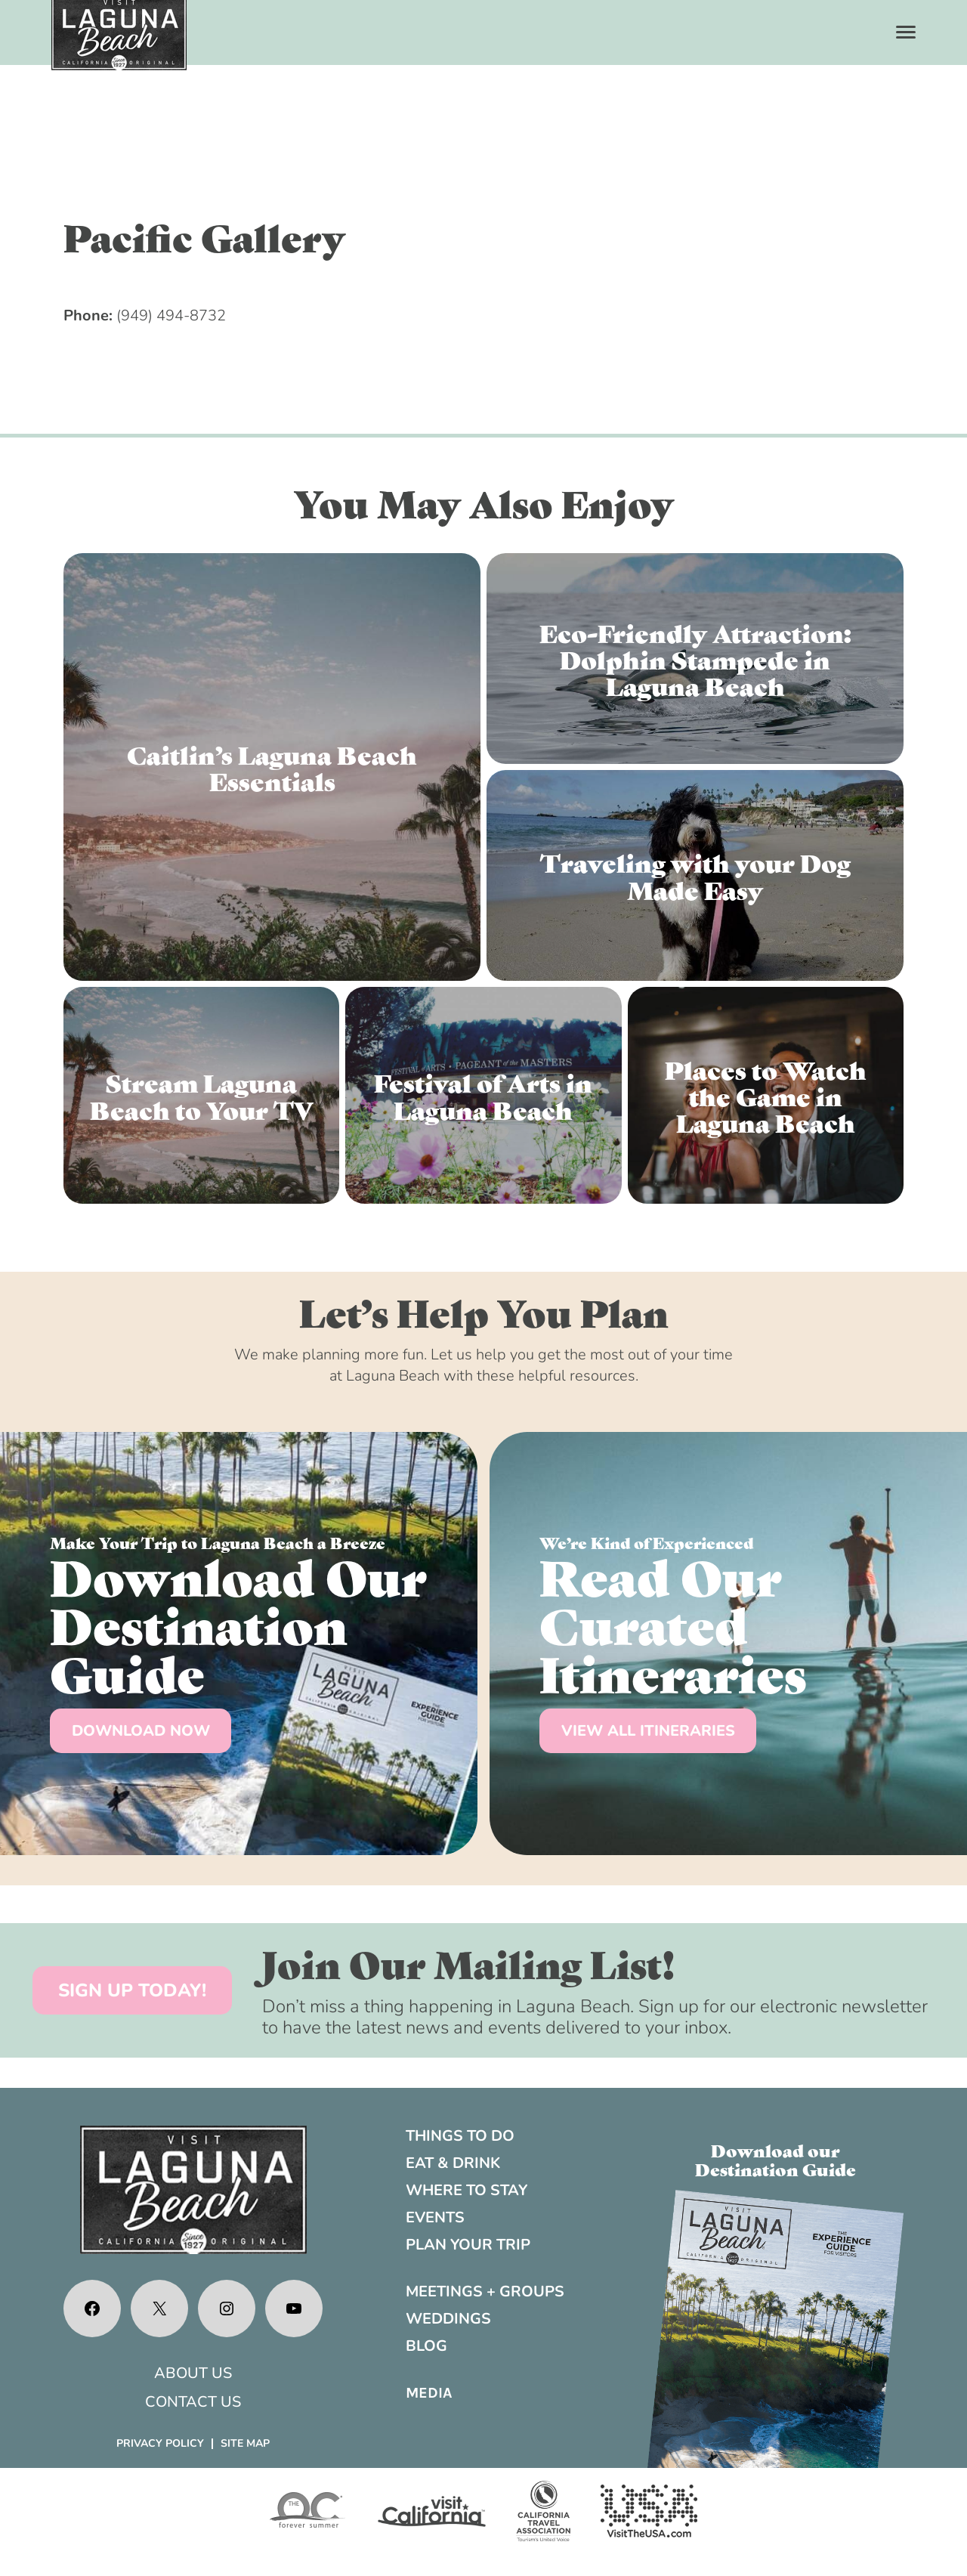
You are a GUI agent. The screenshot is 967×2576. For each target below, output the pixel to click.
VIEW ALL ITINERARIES (648, 1731)
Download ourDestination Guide (775, 2158)
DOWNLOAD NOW (141, 1731)
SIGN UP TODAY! (132, 1990)
